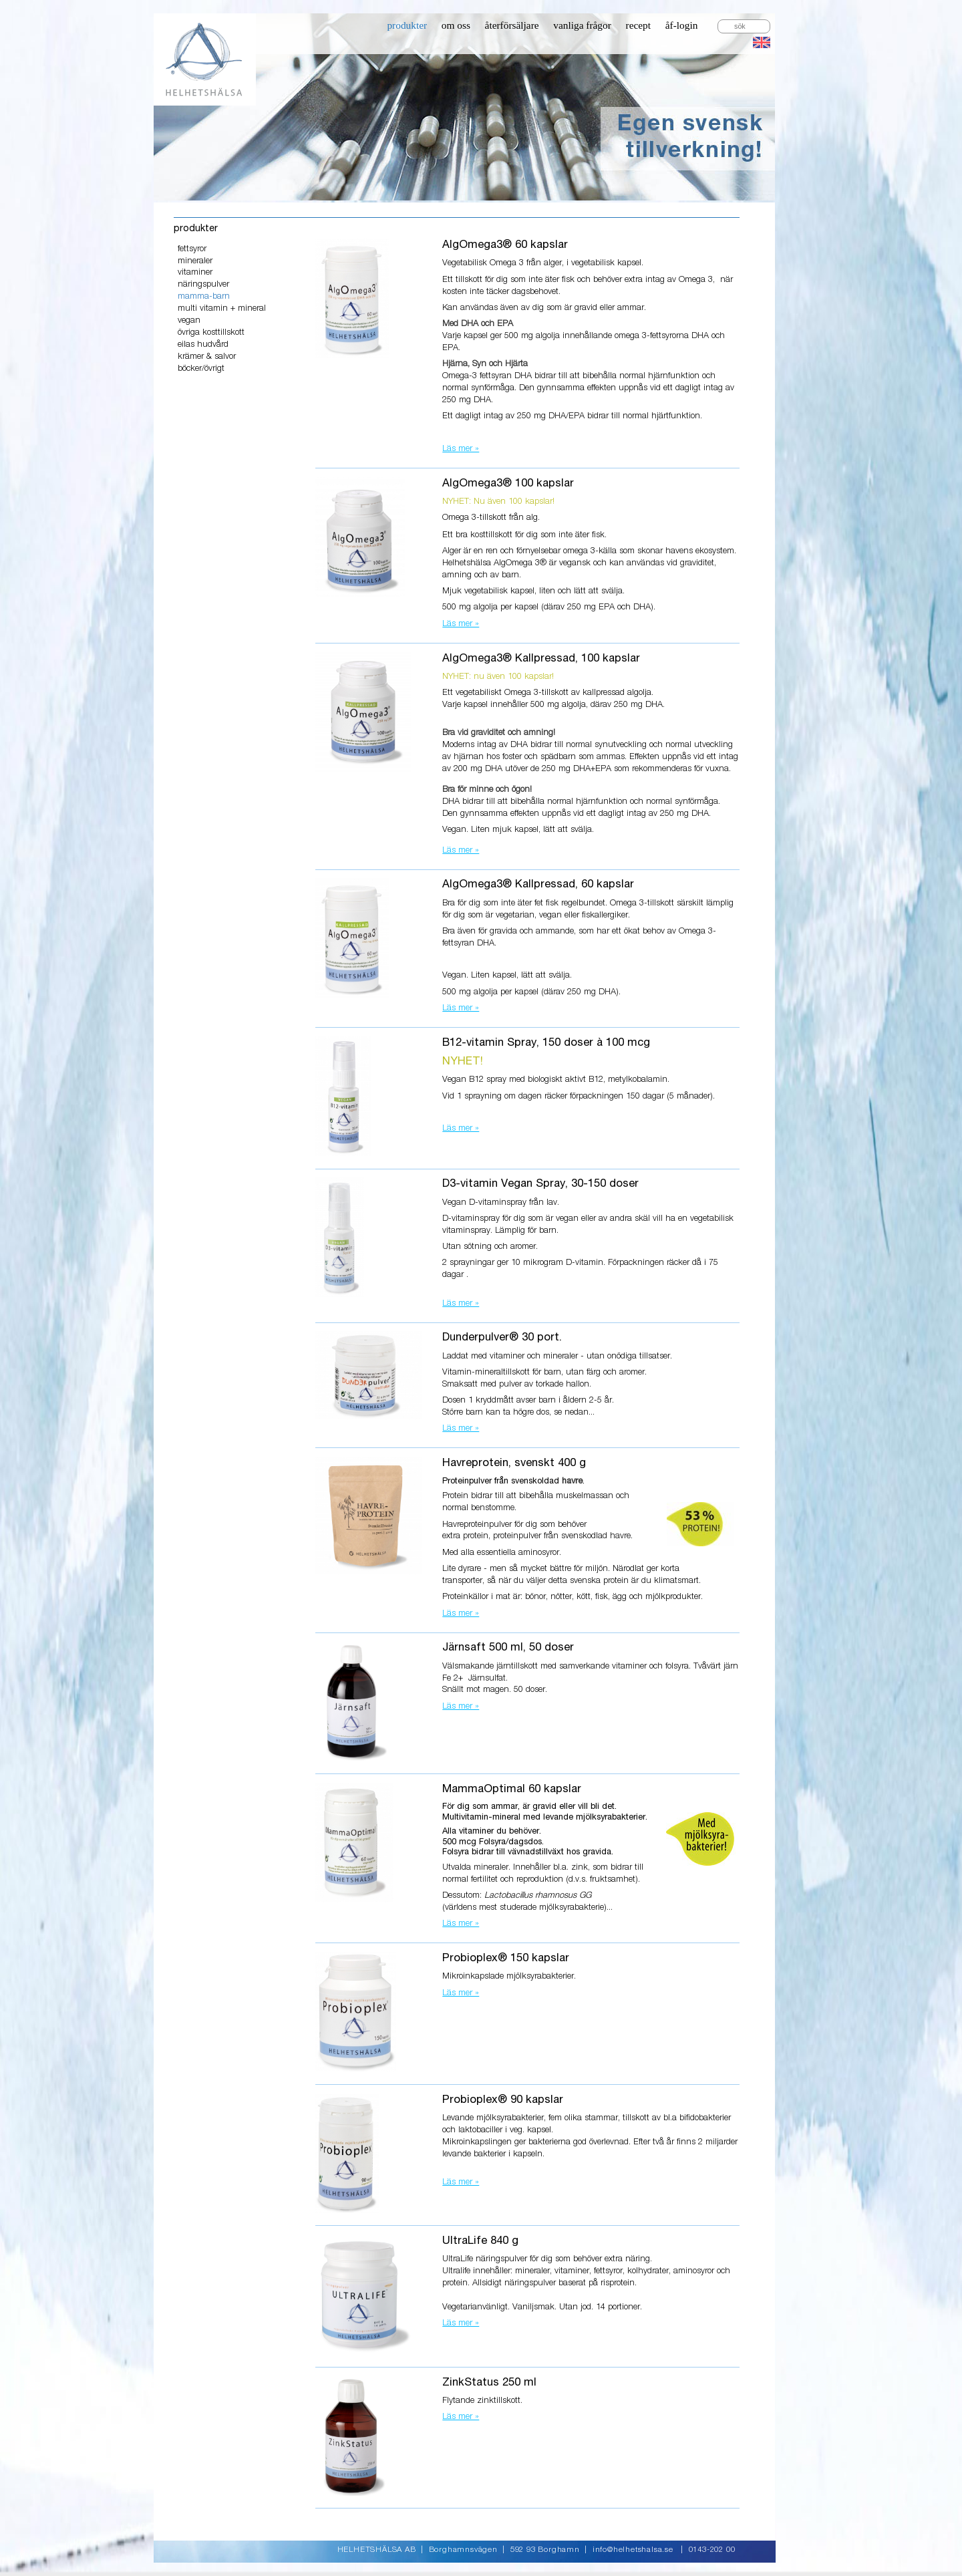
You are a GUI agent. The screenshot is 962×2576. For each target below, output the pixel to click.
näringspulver (203, 284)
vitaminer (195, 272)
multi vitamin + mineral (222, 308)
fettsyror (192, 249)
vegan (189, 320)
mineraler (195, 261)
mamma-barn (204, 296)
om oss (456, 25)
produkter (407, 25)
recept (638, 25)
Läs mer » (460, 448)
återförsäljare (512, 25)
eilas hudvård (203, 344)
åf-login (681, 25)
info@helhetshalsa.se (633, 2550)
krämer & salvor (207, 356)
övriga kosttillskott (211, 332)
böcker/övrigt (201, 368)
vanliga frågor (582, 25)
